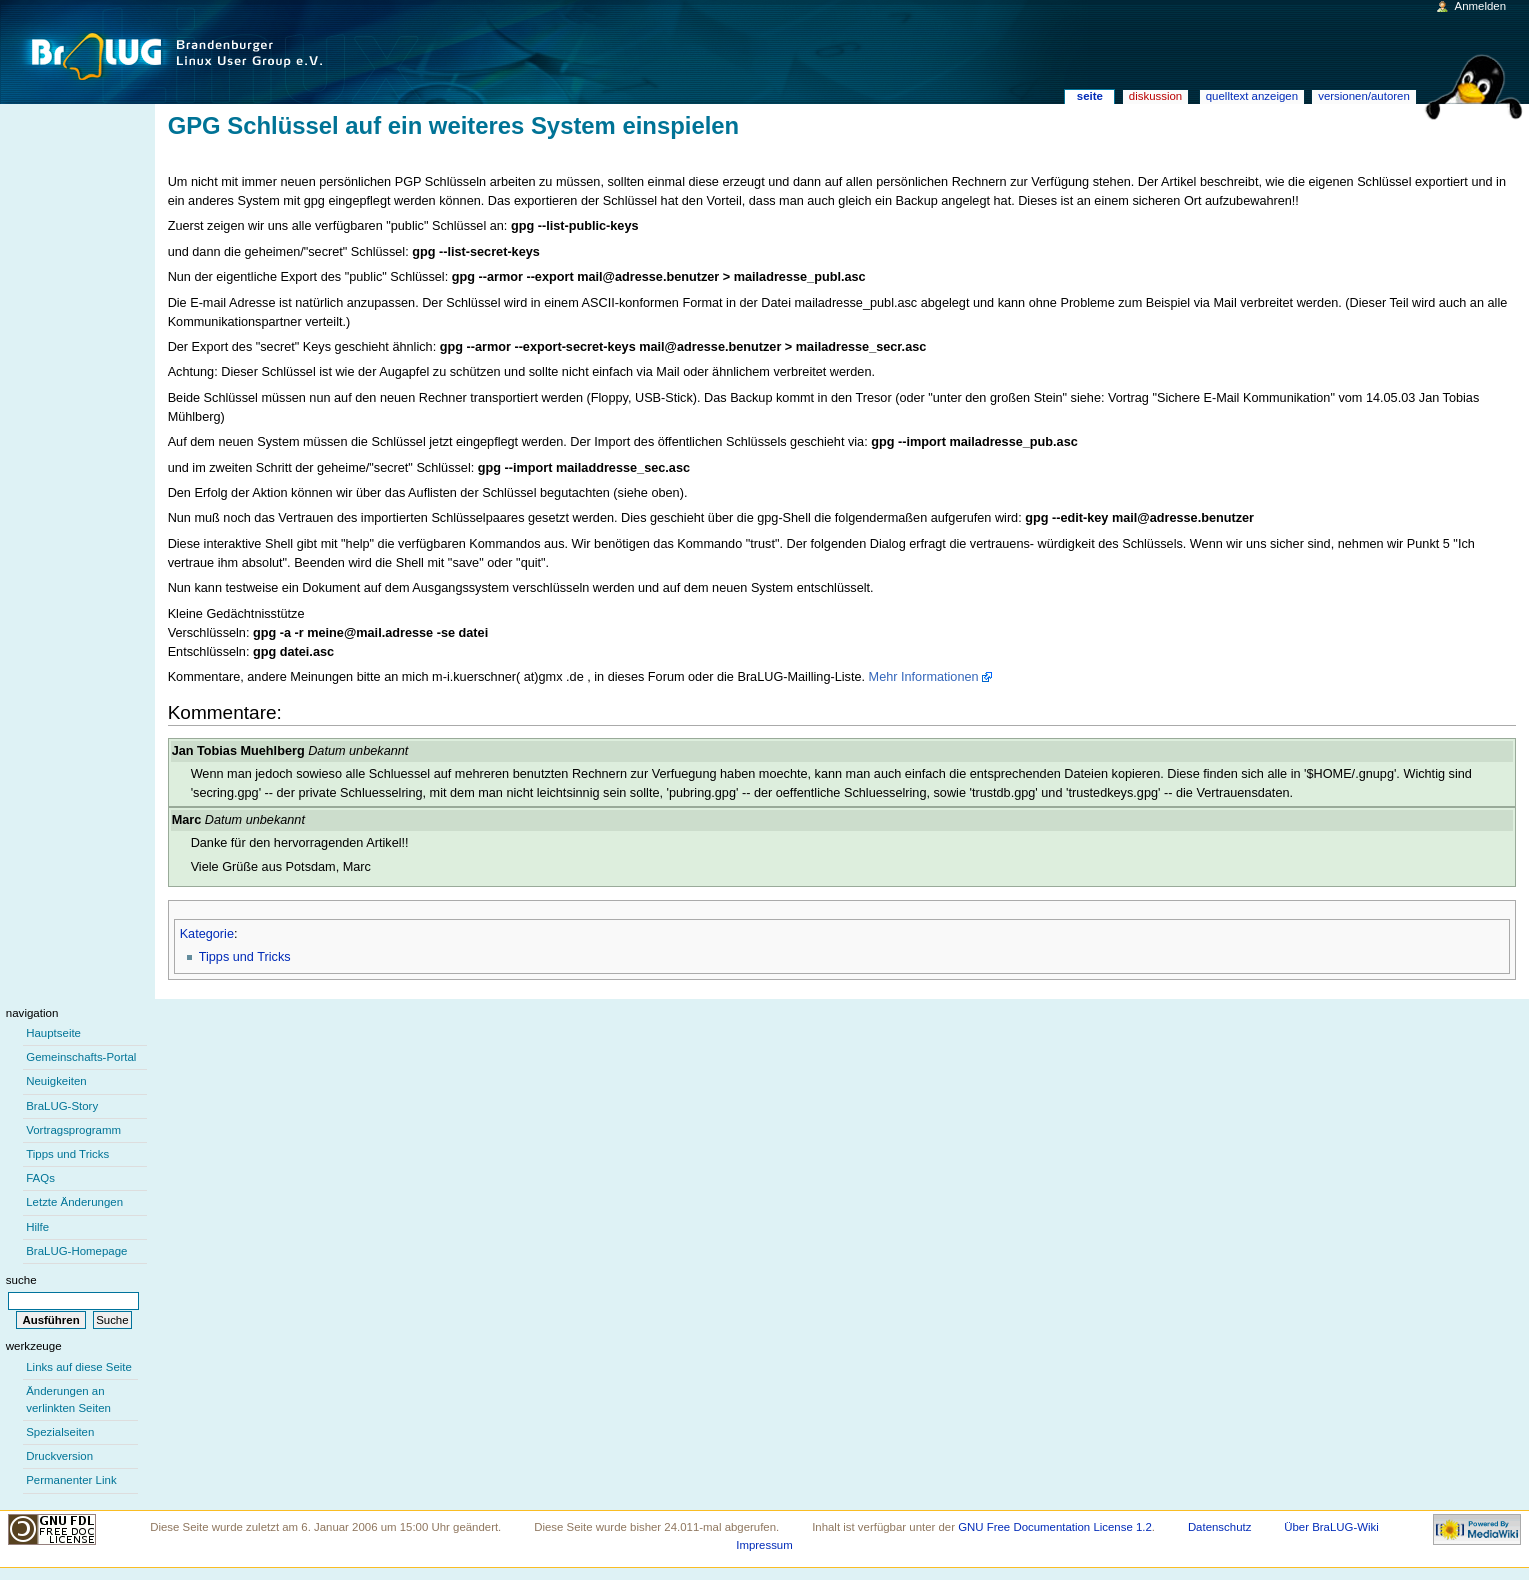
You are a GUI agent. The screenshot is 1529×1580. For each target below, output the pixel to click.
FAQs (40, 1178)
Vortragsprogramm (73, 1130)
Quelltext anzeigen (1252, 96)
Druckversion (59, 1456)
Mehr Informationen (924, 677)
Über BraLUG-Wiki (1331, 1527)
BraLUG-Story (62, 1106)
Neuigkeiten (56, 1081)
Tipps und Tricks (245, 957)
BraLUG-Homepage (76, 1251)
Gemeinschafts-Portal (81, 1057)
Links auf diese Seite (79, 1367)
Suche (21, 1280)
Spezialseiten (60, 1432)
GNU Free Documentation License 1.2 (1055, 1527)
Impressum (764, 1545)
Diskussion (1155, 96)
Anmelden (1481, 6)
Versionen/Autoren (1364, 96)
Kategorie (207, 934)
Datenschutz (1220, 1527)
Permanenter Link (71, 1480)
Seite (1090, 96)
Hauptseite (53, 1033)
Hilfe (37, 1227)
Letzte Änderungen (74, 1202)
